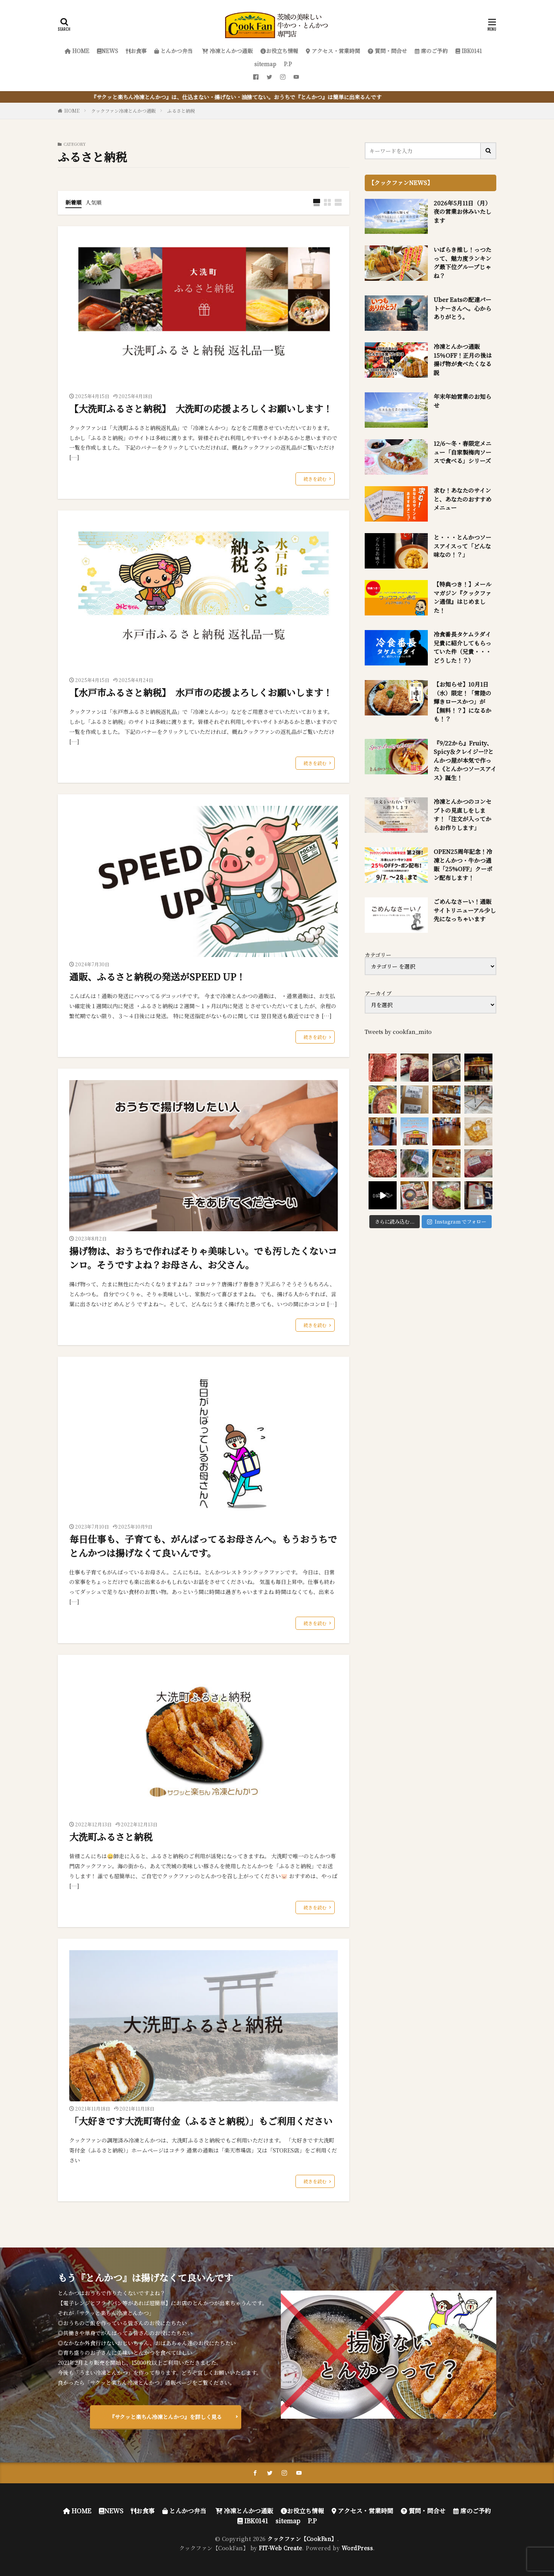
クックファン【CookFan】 (302, 2539)
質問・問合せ (387, 51)
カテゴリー (378, 954)
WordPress (357, 2548)
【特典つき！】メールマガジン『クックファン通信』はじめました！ (462, 597)
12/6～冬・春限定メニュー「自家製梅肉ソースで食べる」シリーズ (462, 452)
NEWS (107, 51)
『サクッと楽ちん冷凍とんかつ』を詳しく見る (165, 2417)
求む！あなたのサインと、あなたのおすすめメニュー (462, 499)
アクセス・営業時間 (333, 51)
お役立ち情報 (279, 51)
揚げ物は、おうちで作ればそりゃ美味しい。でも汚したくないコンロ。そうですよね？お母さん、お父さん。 (203, 1257)
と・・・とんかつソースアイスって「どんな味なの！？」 (462, 546)
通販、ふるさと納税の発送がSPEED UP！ (157, 976)
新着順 (73, 202)
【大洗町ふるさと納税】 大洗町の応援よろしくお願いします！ (200, 408)
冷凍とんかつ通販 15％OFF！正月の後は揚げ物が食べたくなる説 (463, 359)
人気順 (93, 202)
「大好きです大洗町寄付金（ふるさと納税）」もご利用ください (200, 2120)
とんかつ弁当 (173, 51)
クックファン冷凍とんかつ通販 (123, 110)
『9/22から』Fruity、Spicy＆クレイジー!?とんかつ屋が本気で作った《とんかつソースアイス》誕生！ (465, 760)
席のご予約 (431, 51)
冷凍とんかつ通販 (226, 51)
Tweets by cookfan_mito (398, 1031)
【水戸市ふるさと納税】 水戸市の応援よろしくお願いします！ (200, 692)
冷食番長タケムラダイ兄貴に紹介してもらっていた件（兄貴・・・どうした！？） (462, 647)
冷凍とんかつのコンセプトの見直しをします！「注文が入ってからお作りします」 (462, 814)
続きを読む (315, 478)
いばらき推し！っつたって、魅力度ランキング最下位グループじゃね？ (462, 262)
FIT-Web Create (280, 2548)
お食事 (136, 51)
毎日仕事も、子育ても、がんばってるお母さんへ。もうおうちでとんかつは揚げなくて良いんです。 (203, 1545)
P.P (288, 64)
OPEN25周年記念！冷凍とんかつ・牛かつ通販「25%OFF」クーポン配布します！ (463, 864)
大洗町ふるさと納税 (110, 1836)
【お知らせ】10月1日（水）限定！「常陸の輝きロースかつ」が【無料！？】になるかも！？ (462, 701)
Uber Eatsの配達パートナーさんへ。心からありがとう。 (462, 308)
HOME (77, 51)
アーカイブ (378, 993)
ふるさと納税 (181, 110)
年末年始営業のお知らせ (462, 400)
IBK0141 (469, 51)
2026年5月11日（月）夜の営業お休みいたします (462, 211)
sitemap (265, 64)
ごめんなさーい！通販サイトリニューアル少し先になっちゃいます (465, 910)
